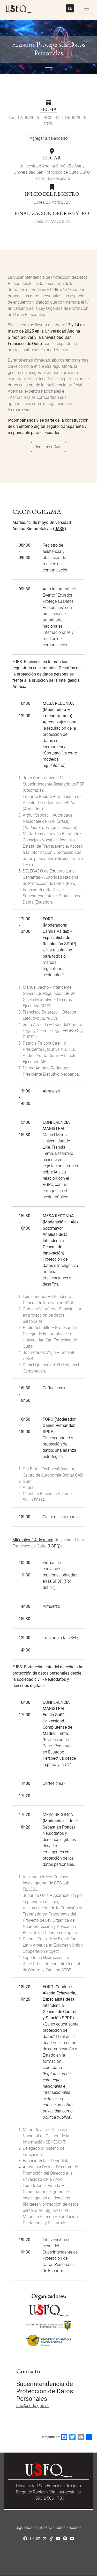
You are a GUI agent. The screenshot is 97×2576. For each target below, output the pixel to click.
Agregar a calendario (49, 138)
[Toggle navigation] (86, 8)
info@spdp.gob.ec (32, 2405)
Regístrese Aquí (48, 446)
